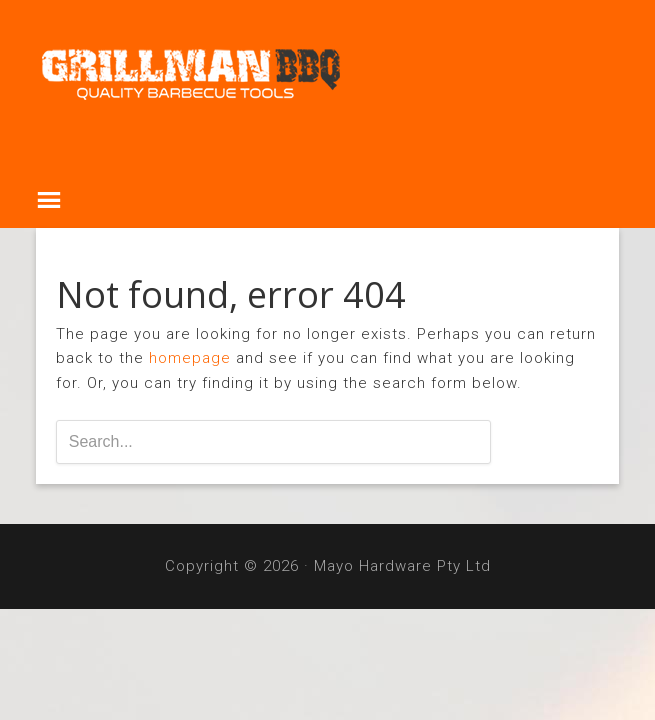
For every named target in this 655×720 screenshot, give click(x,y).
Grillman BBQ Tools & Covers (328, 82)
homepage (190, 358)
